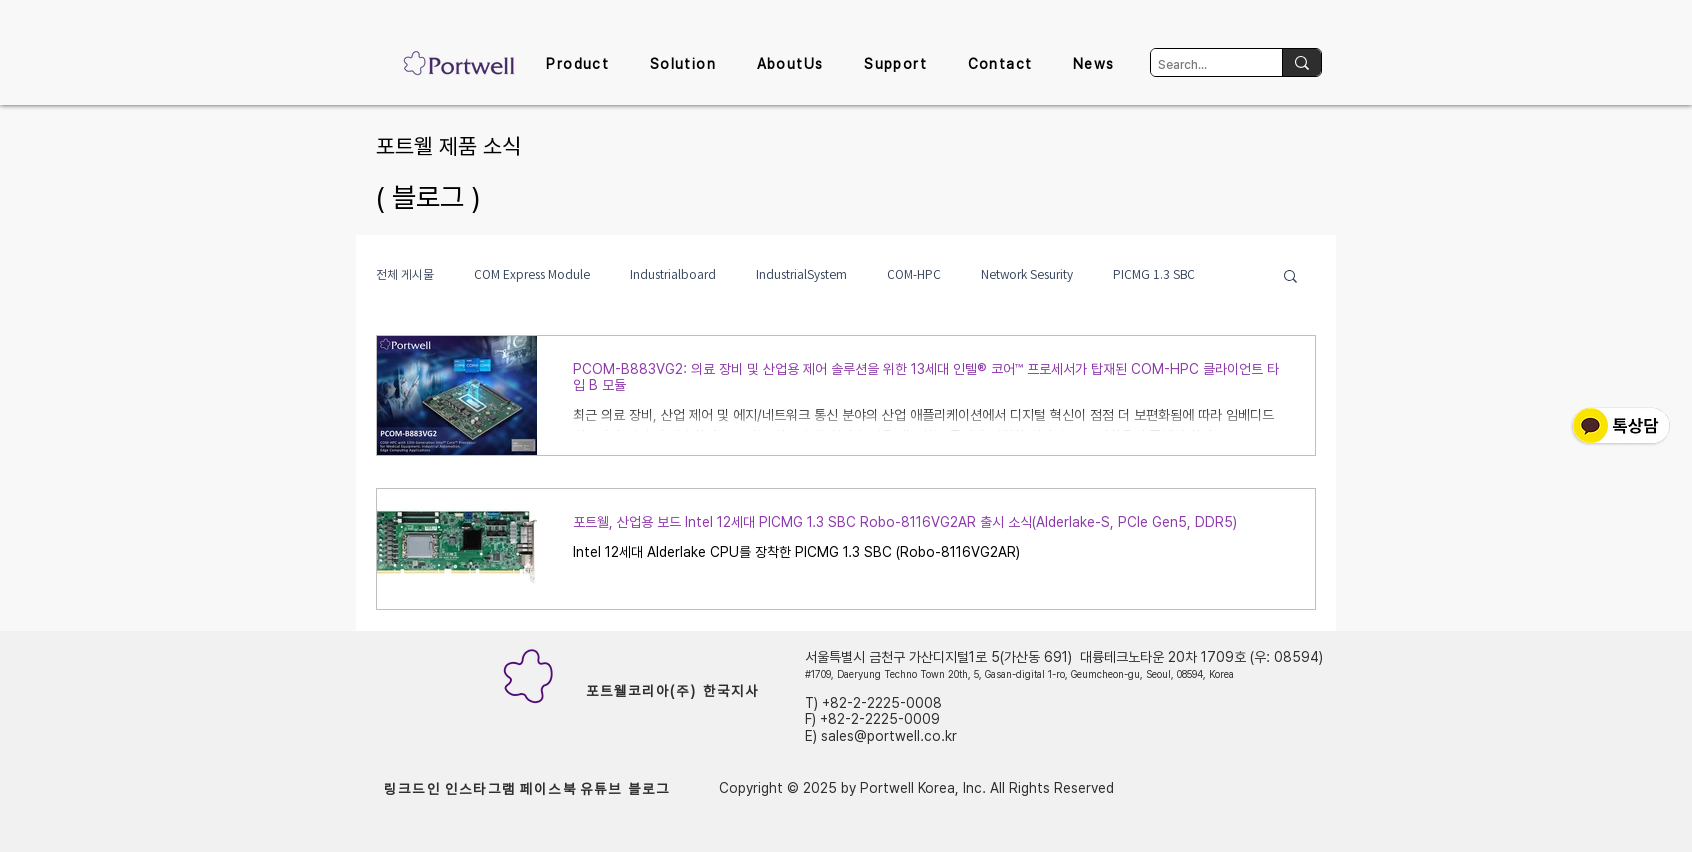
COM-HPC (914, 274)
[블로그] (649, 789)
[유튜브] (601, 789)
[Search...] (1199, 65)
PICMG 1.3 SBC (1154, 274)
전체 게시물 (405, 274)
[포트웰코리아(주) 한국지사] (672, 691)
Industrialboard (673, 274)
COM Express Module (532, 274)
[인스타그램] (480, 789)
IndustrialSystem (801, 274)
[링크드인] (412, 789)
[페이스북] (548, 789)
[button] (577, 65)
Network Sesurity (1027, 274)
